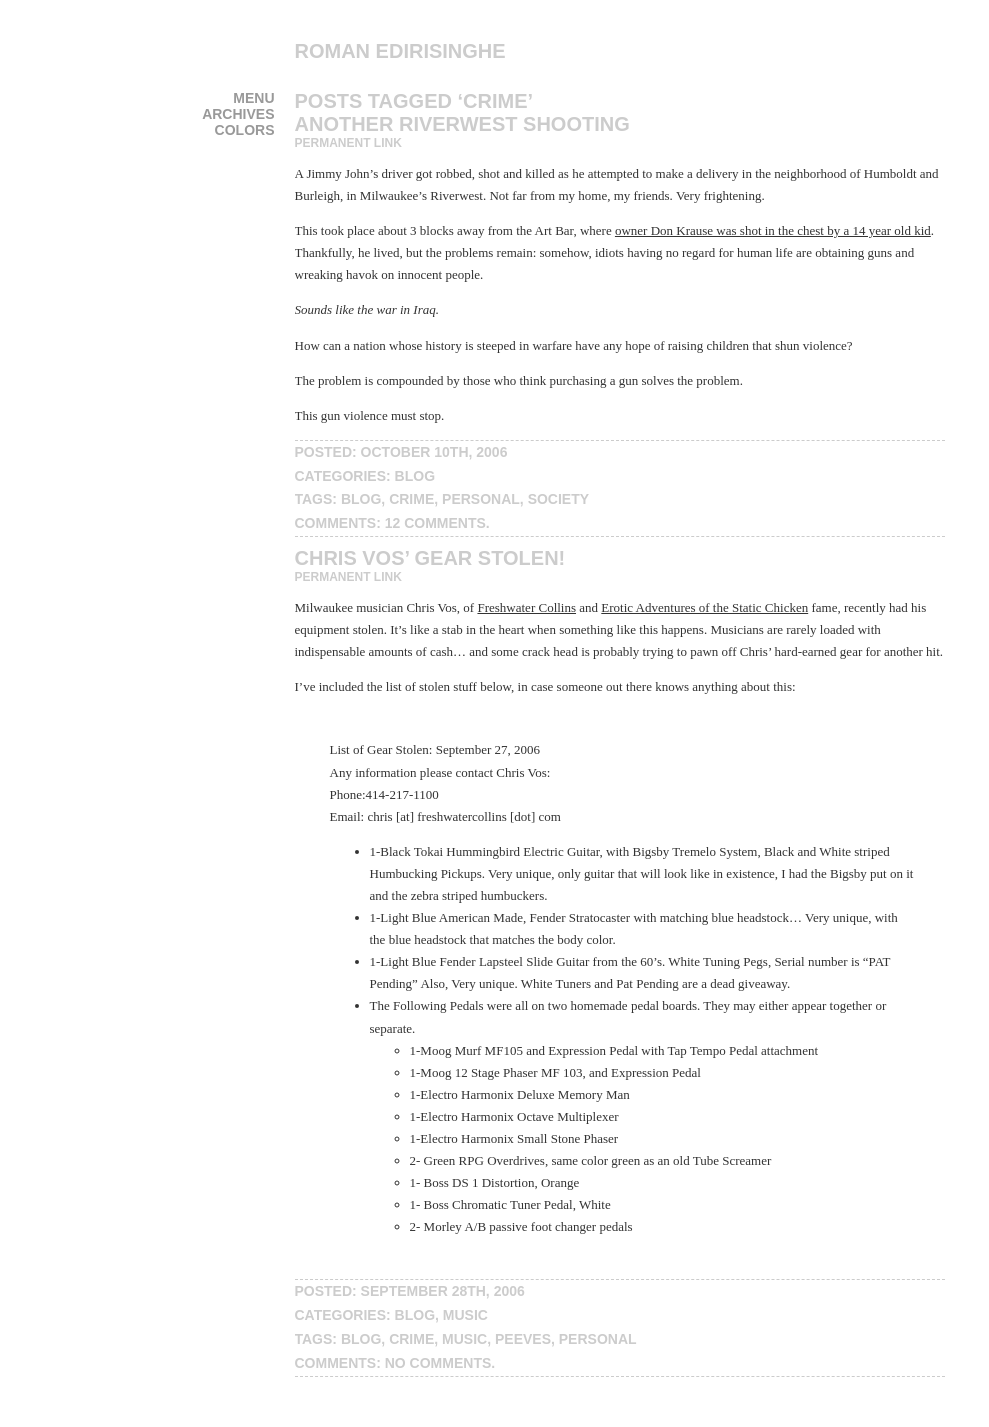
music (465, 1315)
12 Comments (435, 523)
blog (415, 476)
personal (481, 499)
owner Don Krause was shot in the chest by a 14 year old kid (773, 230)
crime (411, 499)
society (558, 499)
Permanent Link (348, 143)
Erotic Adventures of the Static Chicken (704, 607)
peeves (523, 1339)
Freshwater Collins (526, 607)
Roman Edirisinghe (400, 51)
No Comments (438, 1363)
